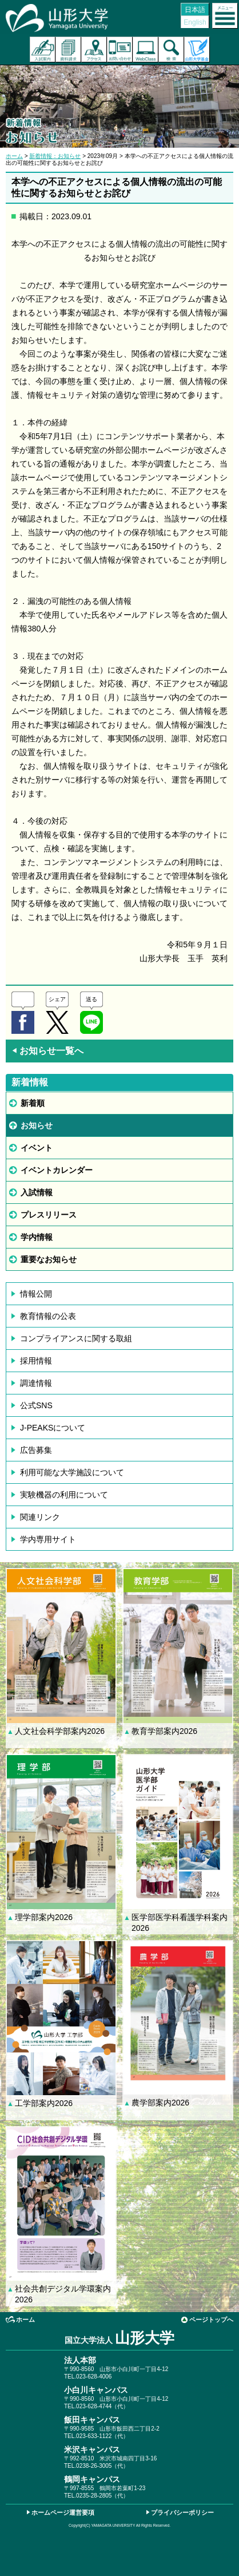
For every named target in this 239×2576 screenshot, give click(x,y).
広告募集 (36, 1450)
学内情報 (37, 1237)
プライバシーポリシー (182, 2512)
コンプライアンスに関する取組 (76, 1338)
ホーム (14, 156)
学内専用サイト (48, 1539)
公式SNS (36, 1405)
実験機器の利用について (64, 1494)
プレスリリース (49, 1214)
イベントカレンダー (57, 1170)
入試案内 (42, 49)
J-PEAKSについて (52, 1427)
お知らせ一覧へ (47, 1051)
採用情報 (36, 1360)
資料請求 (68, 49)
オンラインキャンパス (145, 49)
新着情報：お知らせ (55, 156)
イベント (37, 1147)
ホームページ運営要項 (62, 2512)
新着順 (33, 1103)
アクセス (94, 49)
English (195, 22)
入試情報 (37, 1192)
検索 (171, 49)
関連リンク (40, 1517)
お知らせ (37, 1125)
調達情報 (36, 1383)
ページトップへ (211, 2319)
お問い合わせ (120, 49)
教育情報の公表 (48, 1316)
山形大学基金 (197, 49)
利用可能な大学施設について (72, 1472)
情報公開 (36, 1293)
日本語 (195, 10)
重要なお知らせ (49, 1259)
